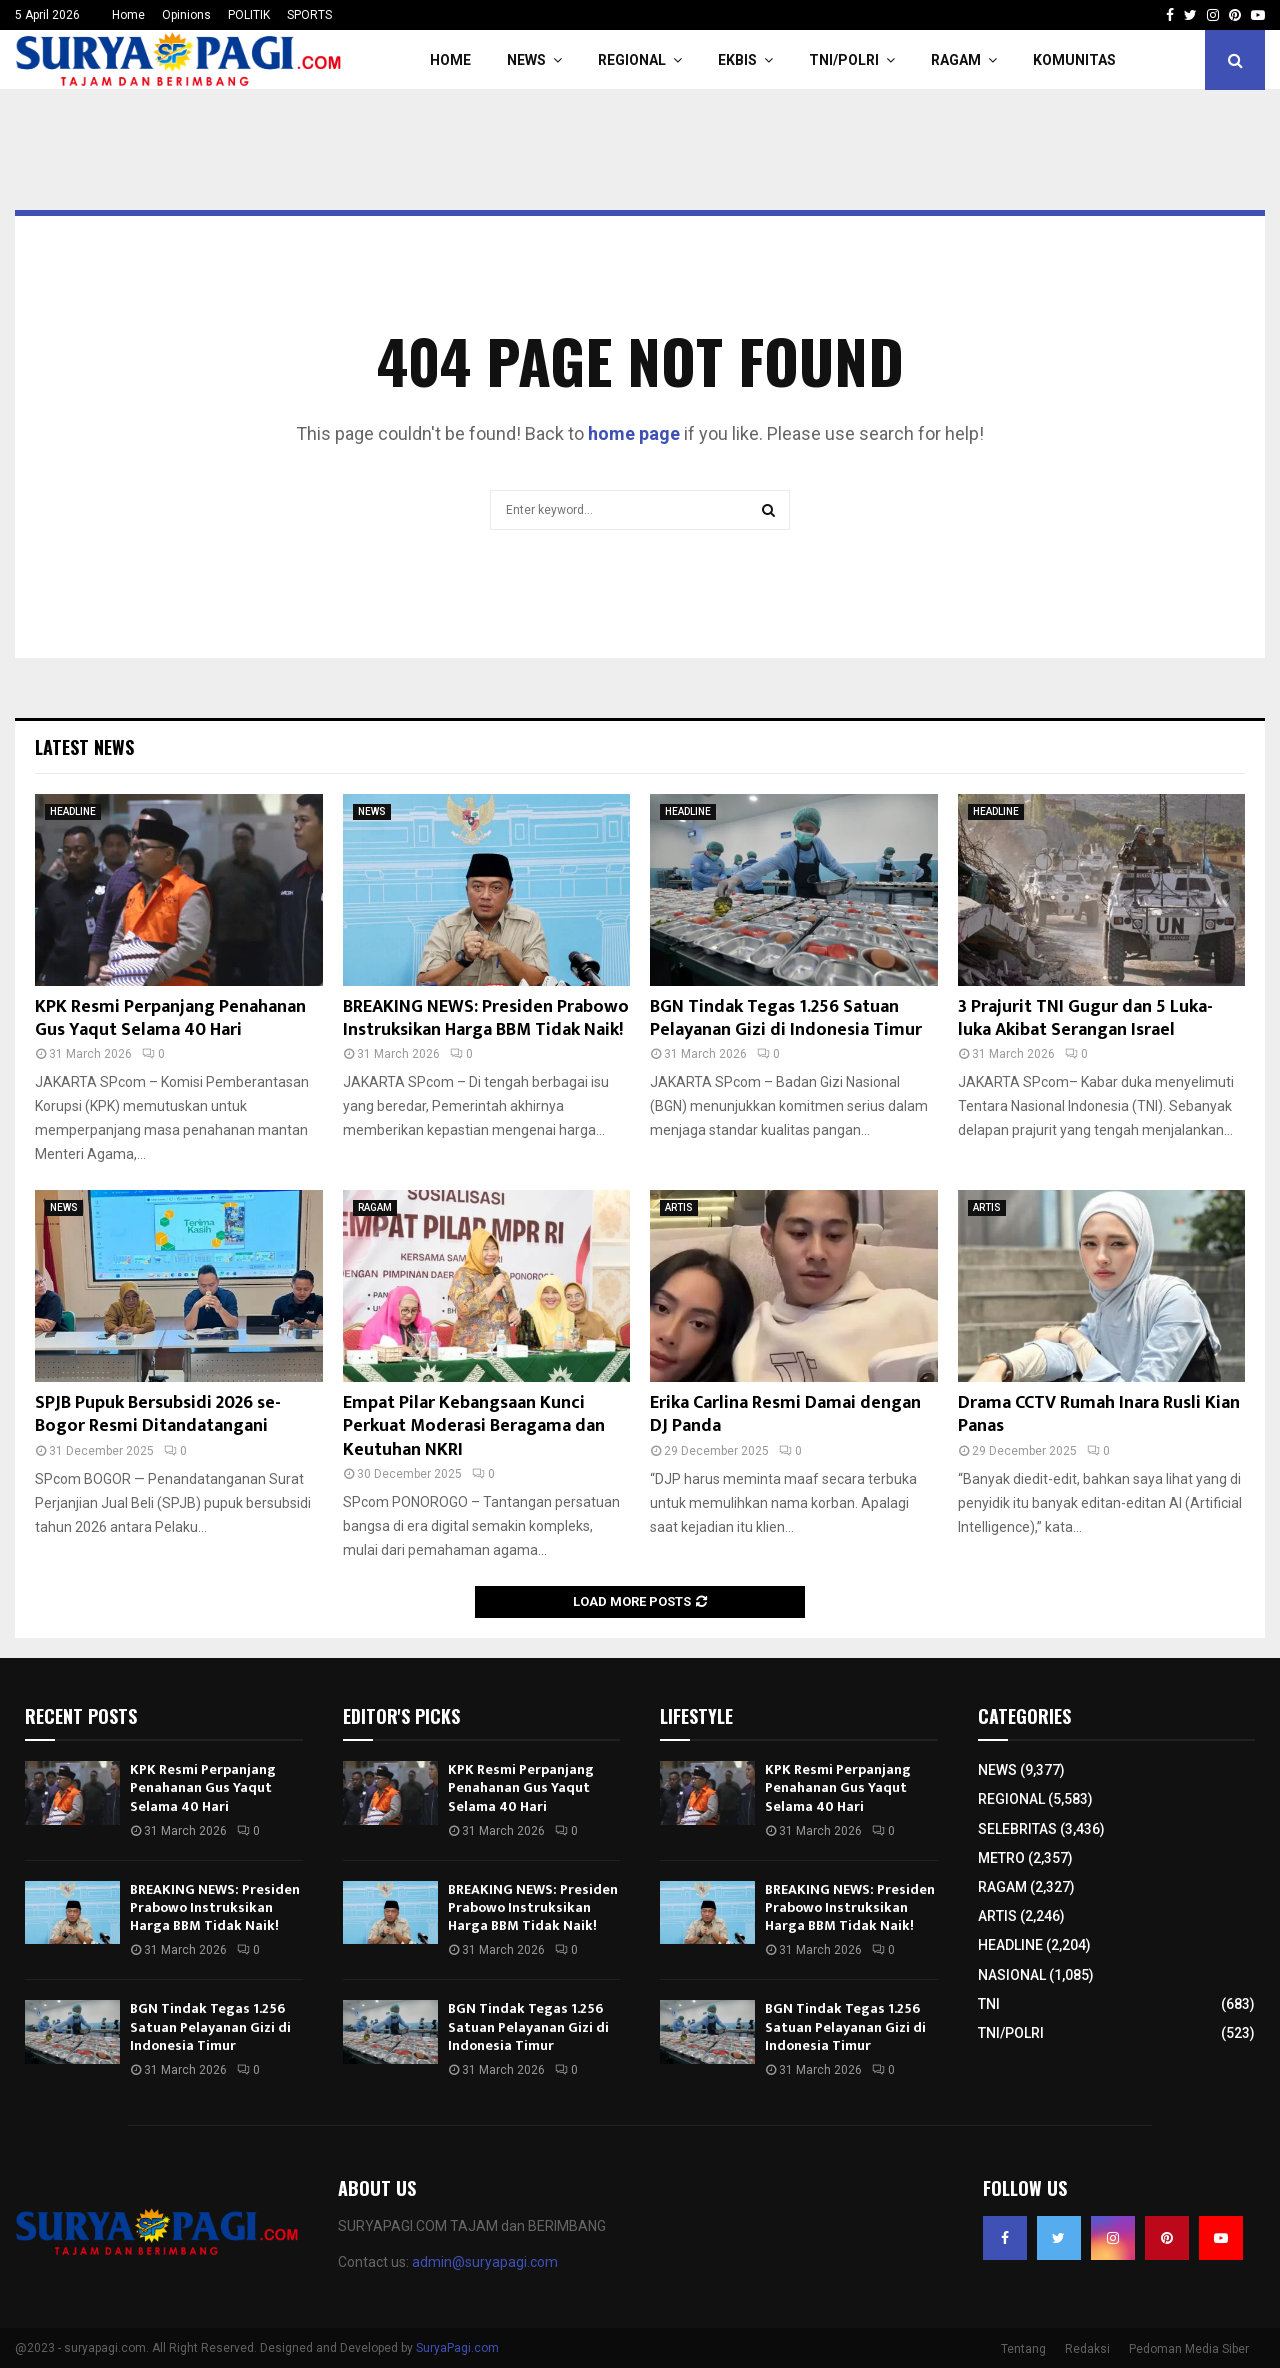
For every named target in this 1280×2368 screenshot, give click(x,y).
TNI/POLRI (844, 60)
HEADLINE (73, 811)
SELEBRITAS (1017, 1829)
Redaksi (1087, 2349)
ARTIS (679, 1207)
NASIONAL (1012, 1975)
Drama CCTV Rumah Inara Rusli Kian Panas (1099, 1414)
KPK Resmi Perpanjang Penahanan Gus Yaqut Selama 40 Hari (170, 1018)
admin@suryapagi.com (485, 2262)
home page (634, 433)
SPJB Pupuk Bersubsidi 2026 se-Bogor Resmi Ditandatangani (158, 1414)
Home (128, 15)
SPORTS (309, 15)
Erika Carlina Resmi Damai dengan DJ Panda (785, 1414)
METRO (1001, 1858)
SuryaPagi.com (457, 2348)
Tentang (1023, 2349)
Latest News (84, 747)
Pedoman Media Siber (1189, 2349)
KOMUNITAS (1074, 60)
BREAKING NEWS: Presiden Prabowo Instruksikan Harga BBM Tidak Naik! (486, 1018)
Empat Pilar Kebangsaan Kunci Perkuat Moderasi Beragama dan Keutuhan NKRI (474, 1426)
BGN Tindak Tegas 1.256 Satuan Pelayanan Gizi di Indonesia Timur (786, 1018)
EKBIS (737, 60)
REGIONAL (632, 60)
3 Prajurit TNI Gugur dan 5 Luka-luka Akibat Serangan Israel (1085, 1018)
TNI (989, 2004)
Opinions (186, 15)
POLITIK (249, 15)
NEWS (526, 60)
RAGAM (956, 60)
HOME (450, 60)
